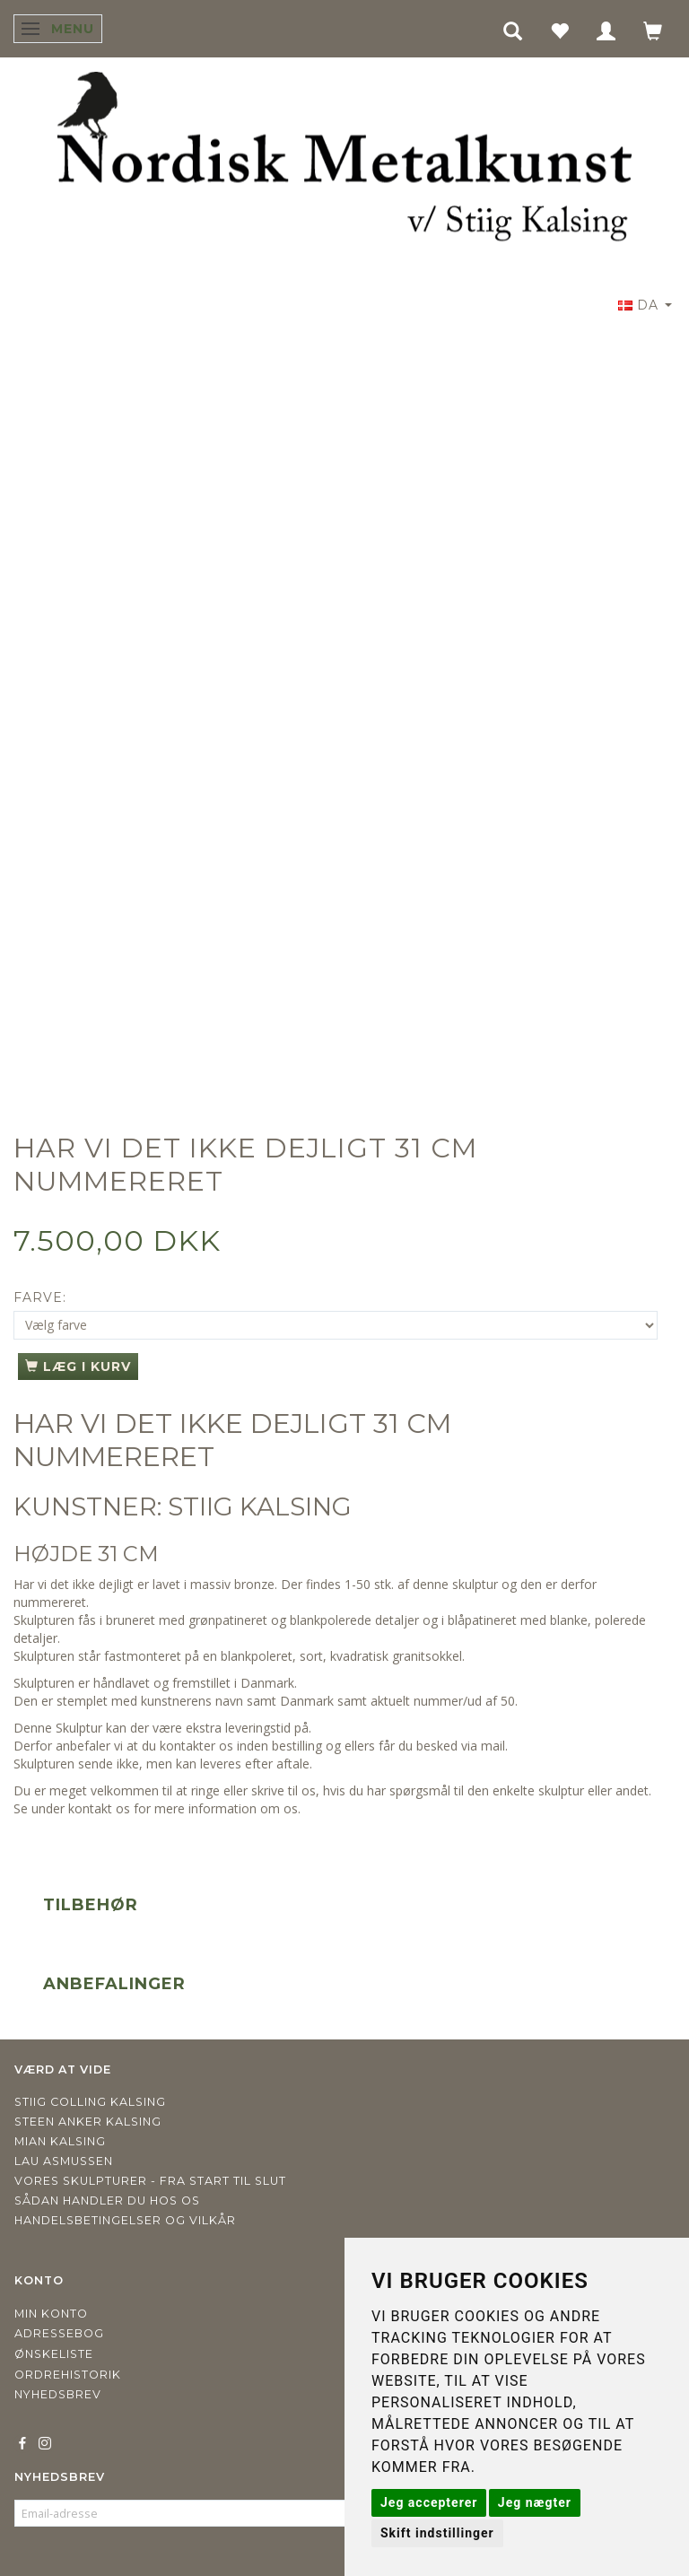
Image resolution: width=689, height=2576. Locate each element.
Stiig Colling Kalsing (90, 2102)
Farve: (39, 1297)
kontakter (187, 1745)
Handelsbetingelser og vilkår (125, 2220)
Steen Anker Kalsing (87, 2121)
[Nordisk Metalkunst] (344, 160)
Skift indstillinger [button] (437, 2533)
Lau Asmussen (63, 2161)
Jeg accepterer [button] (428, 2502)
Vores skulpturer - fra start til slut (150, 2180)
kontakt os (99, 1808)
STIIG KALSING (260, 1506)
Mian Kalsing (60, 2141)
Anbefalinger (114, 1984)
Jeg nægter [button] (534, 2502)
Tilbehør (90, 1905)
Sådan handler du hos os (107, 2200)
